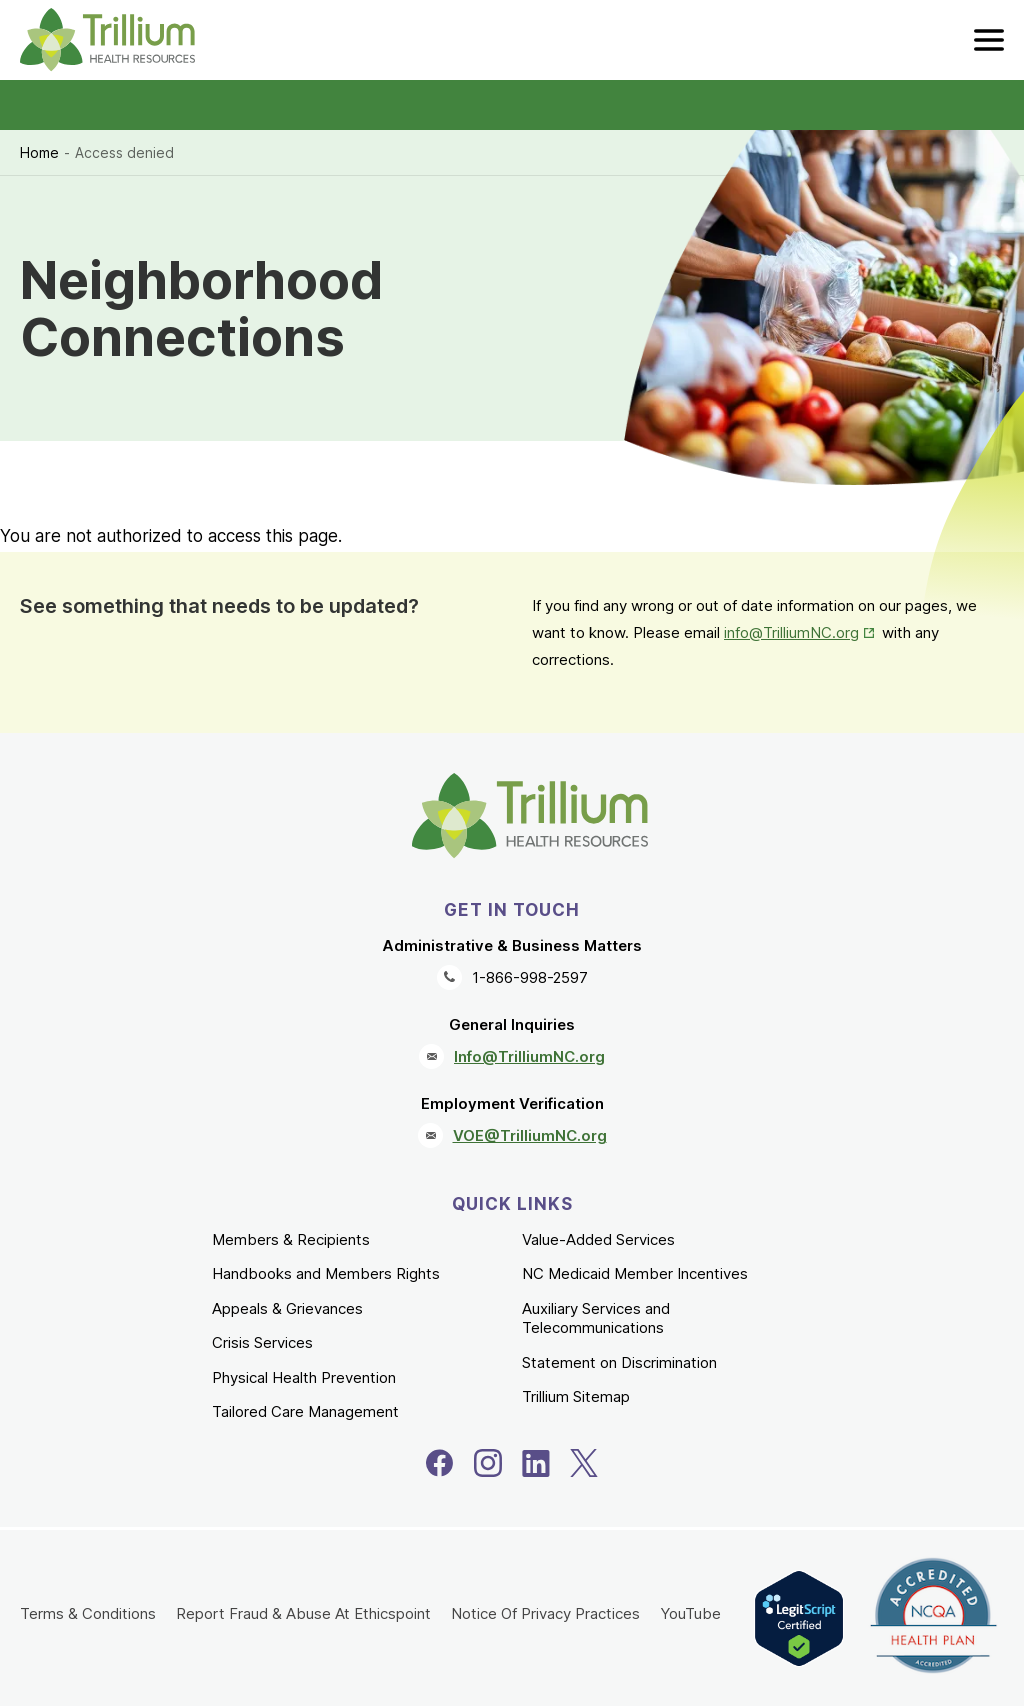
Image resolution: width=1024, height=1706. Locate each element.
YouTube (690, 1613)
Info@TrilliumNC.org (529, 1056)
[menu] (989, 40)
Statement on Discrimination (619, 1362)
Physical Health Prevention (304, 1377)
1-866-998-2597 (530, 977)
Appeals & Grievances (287, 1308)
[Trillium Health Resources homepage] (107, 40)
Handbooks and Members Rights (326, 1273)
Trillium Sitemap (576, 1396)
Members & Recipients (291, 1239)
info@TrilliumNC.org (791, 632)
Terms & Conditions (88, 1613)
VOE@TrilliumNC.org (530, 1135)
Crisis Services (262, 1342)
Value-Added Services (598, 1239)
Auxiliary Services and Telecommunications (596, 1318)
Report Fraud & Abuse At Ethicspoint (303, 1613)
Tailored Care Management (305, 1411)
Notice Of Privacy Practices (545, 1613)
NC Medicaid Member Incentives (635, 1273)
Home (39, 152)
